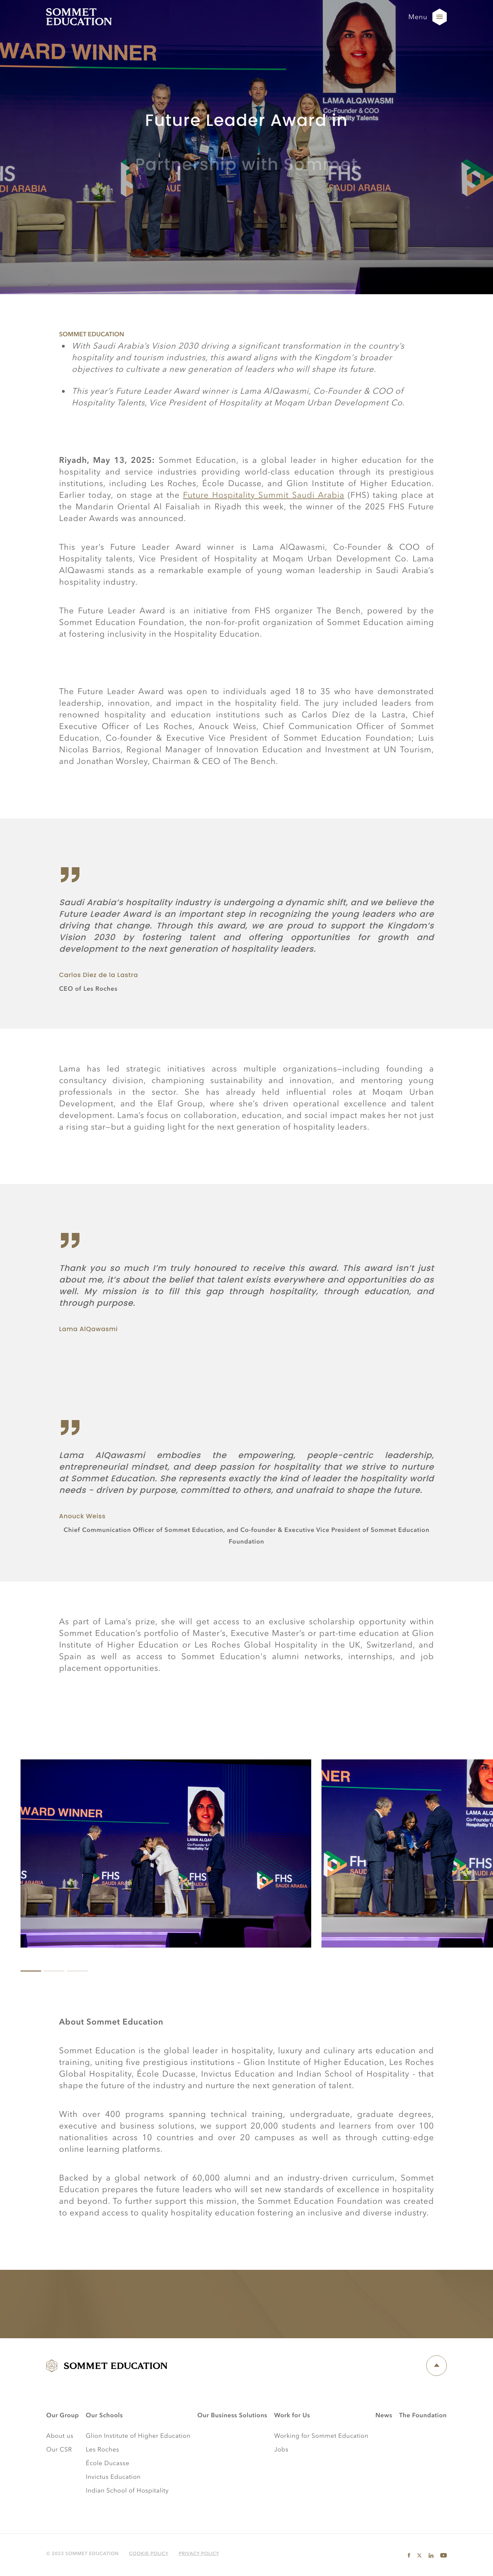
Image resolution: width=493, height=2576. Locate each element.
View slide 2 (56, 1971)
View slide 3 (79, 1971)
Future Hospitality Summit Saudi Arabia (263, 495)
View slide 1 (33, 1971)
